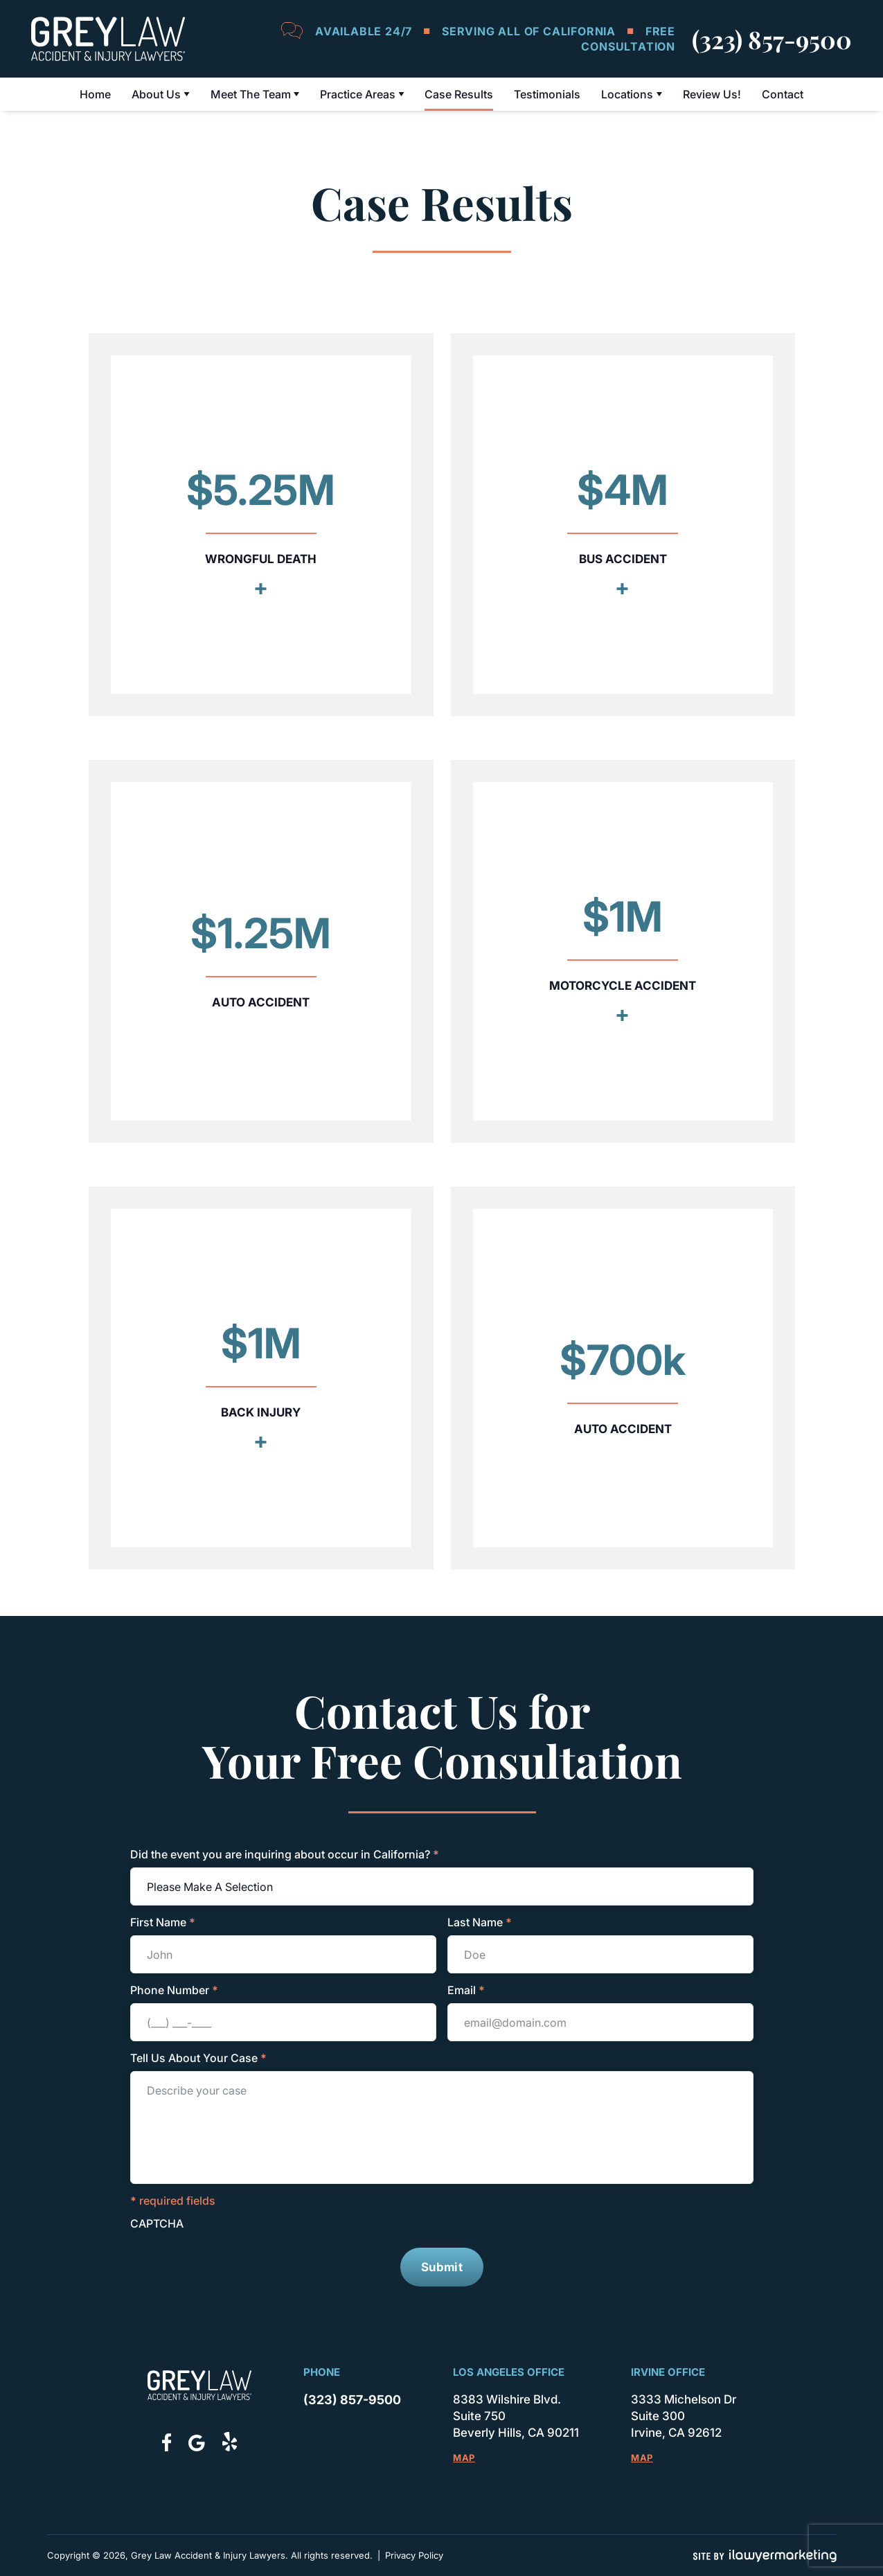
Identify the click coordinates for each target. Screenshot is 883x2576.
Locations (627, 94)
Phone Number (174, 1990)
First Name (162, 1922)
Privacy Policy (413, 2555)
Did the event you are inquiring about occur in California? (284, 1854)
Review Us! (712, 94)
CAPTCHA (157, 2223)
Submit (442, 2267)
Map (463, 2457)
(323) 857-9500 (772, 39)
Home (95, 94)
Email (466, 1990)
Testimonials (547, 94)
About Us (156, 94)
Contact (782, 94)
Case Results (459, 94)
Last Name (479, 1922)
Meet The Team (251, 94)
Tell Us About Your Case (198, 2058)
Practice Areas (357, 94)
